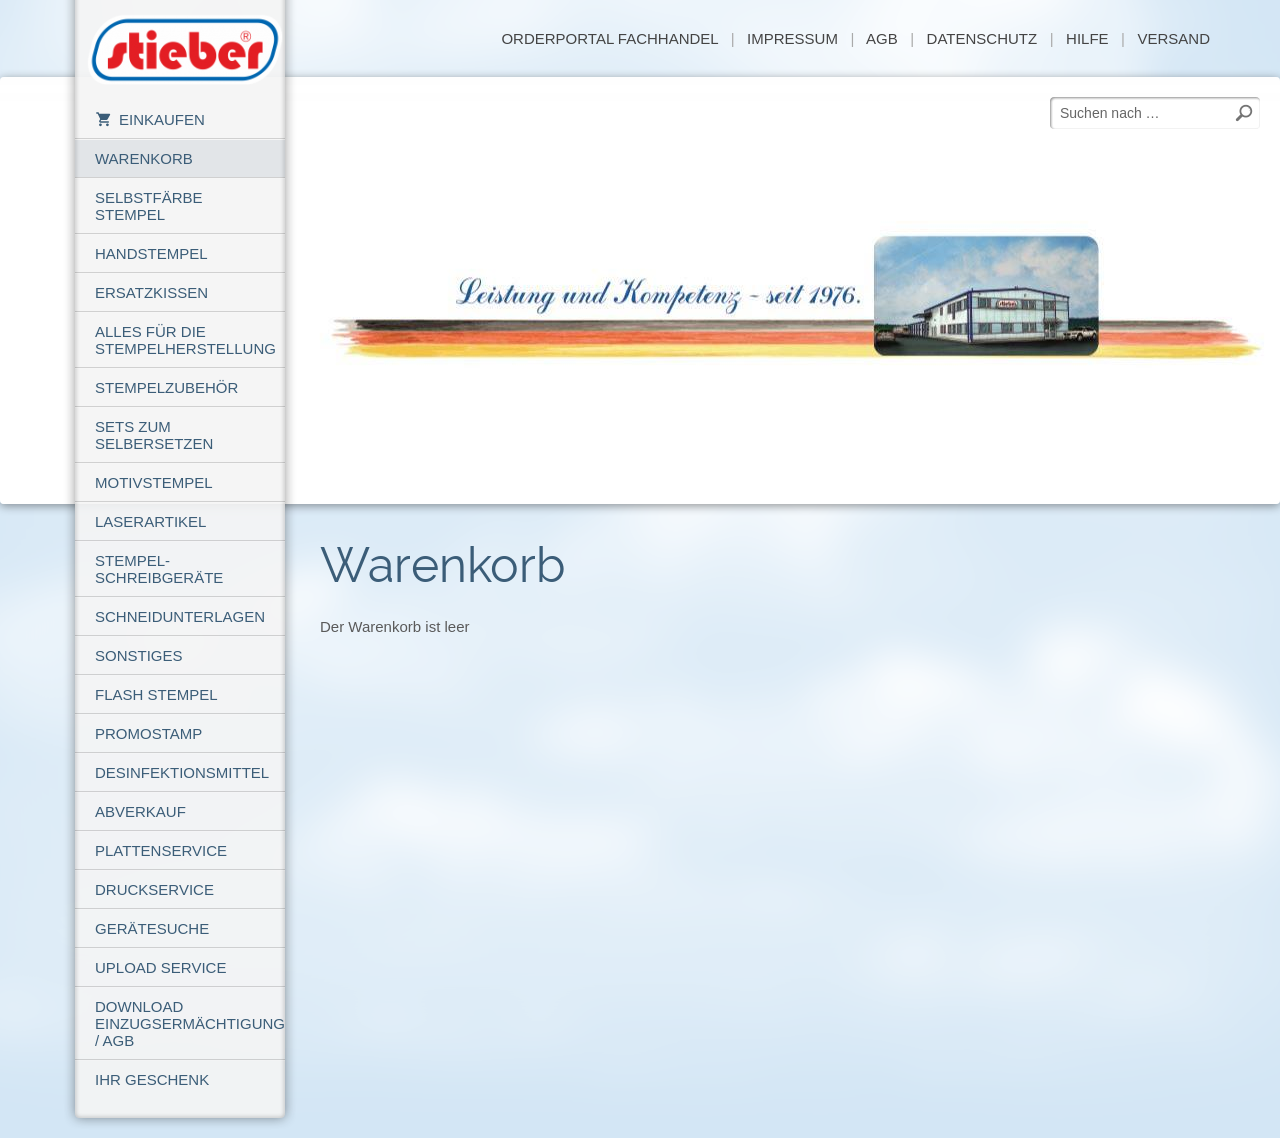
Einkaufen (150, 119)
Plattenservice (161, 850)
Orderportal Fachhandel (609, 38)
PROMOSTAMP (148, 733)
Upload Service (160, 967)
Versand (1173, 38)
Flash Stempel (156, 694)
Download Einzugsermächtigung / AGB (190, 1023)
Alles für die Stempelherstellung (185, 340)
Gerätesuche (152, 928)
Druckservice (154, 889)
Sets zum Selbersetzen (154, 435)
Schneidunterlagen (180, 616)
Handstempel (151, 253)
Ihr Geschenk (152, 1079)
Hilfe (1087, 38)
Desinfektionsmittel (182, 772)
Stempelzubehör (166, 387)
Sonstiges (139, 655)
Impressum (792, 38)
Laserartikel (150, 521)
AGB (882, 38)
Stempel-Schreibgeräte (159, 569)
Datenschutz (982, 38)
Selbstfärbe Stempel (149, 206)
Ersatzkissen (151, 292)
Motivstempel (154, 482)
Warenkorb (144, 158)
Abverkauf (140, 811)
